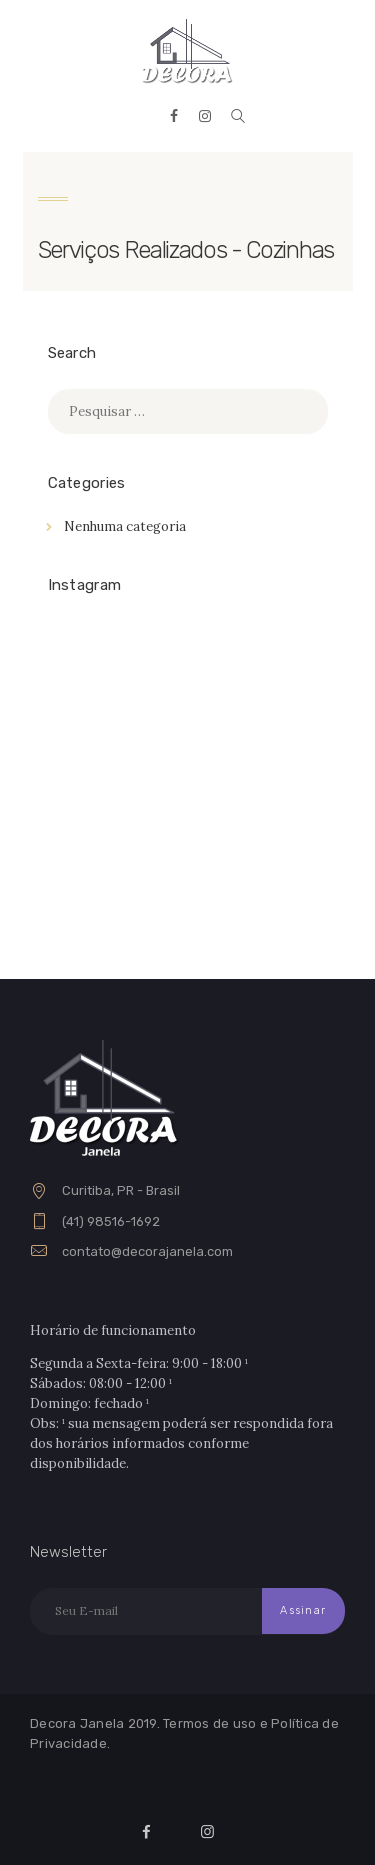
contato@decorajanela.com (147, 1251)
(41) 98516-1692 (111, 1221)
